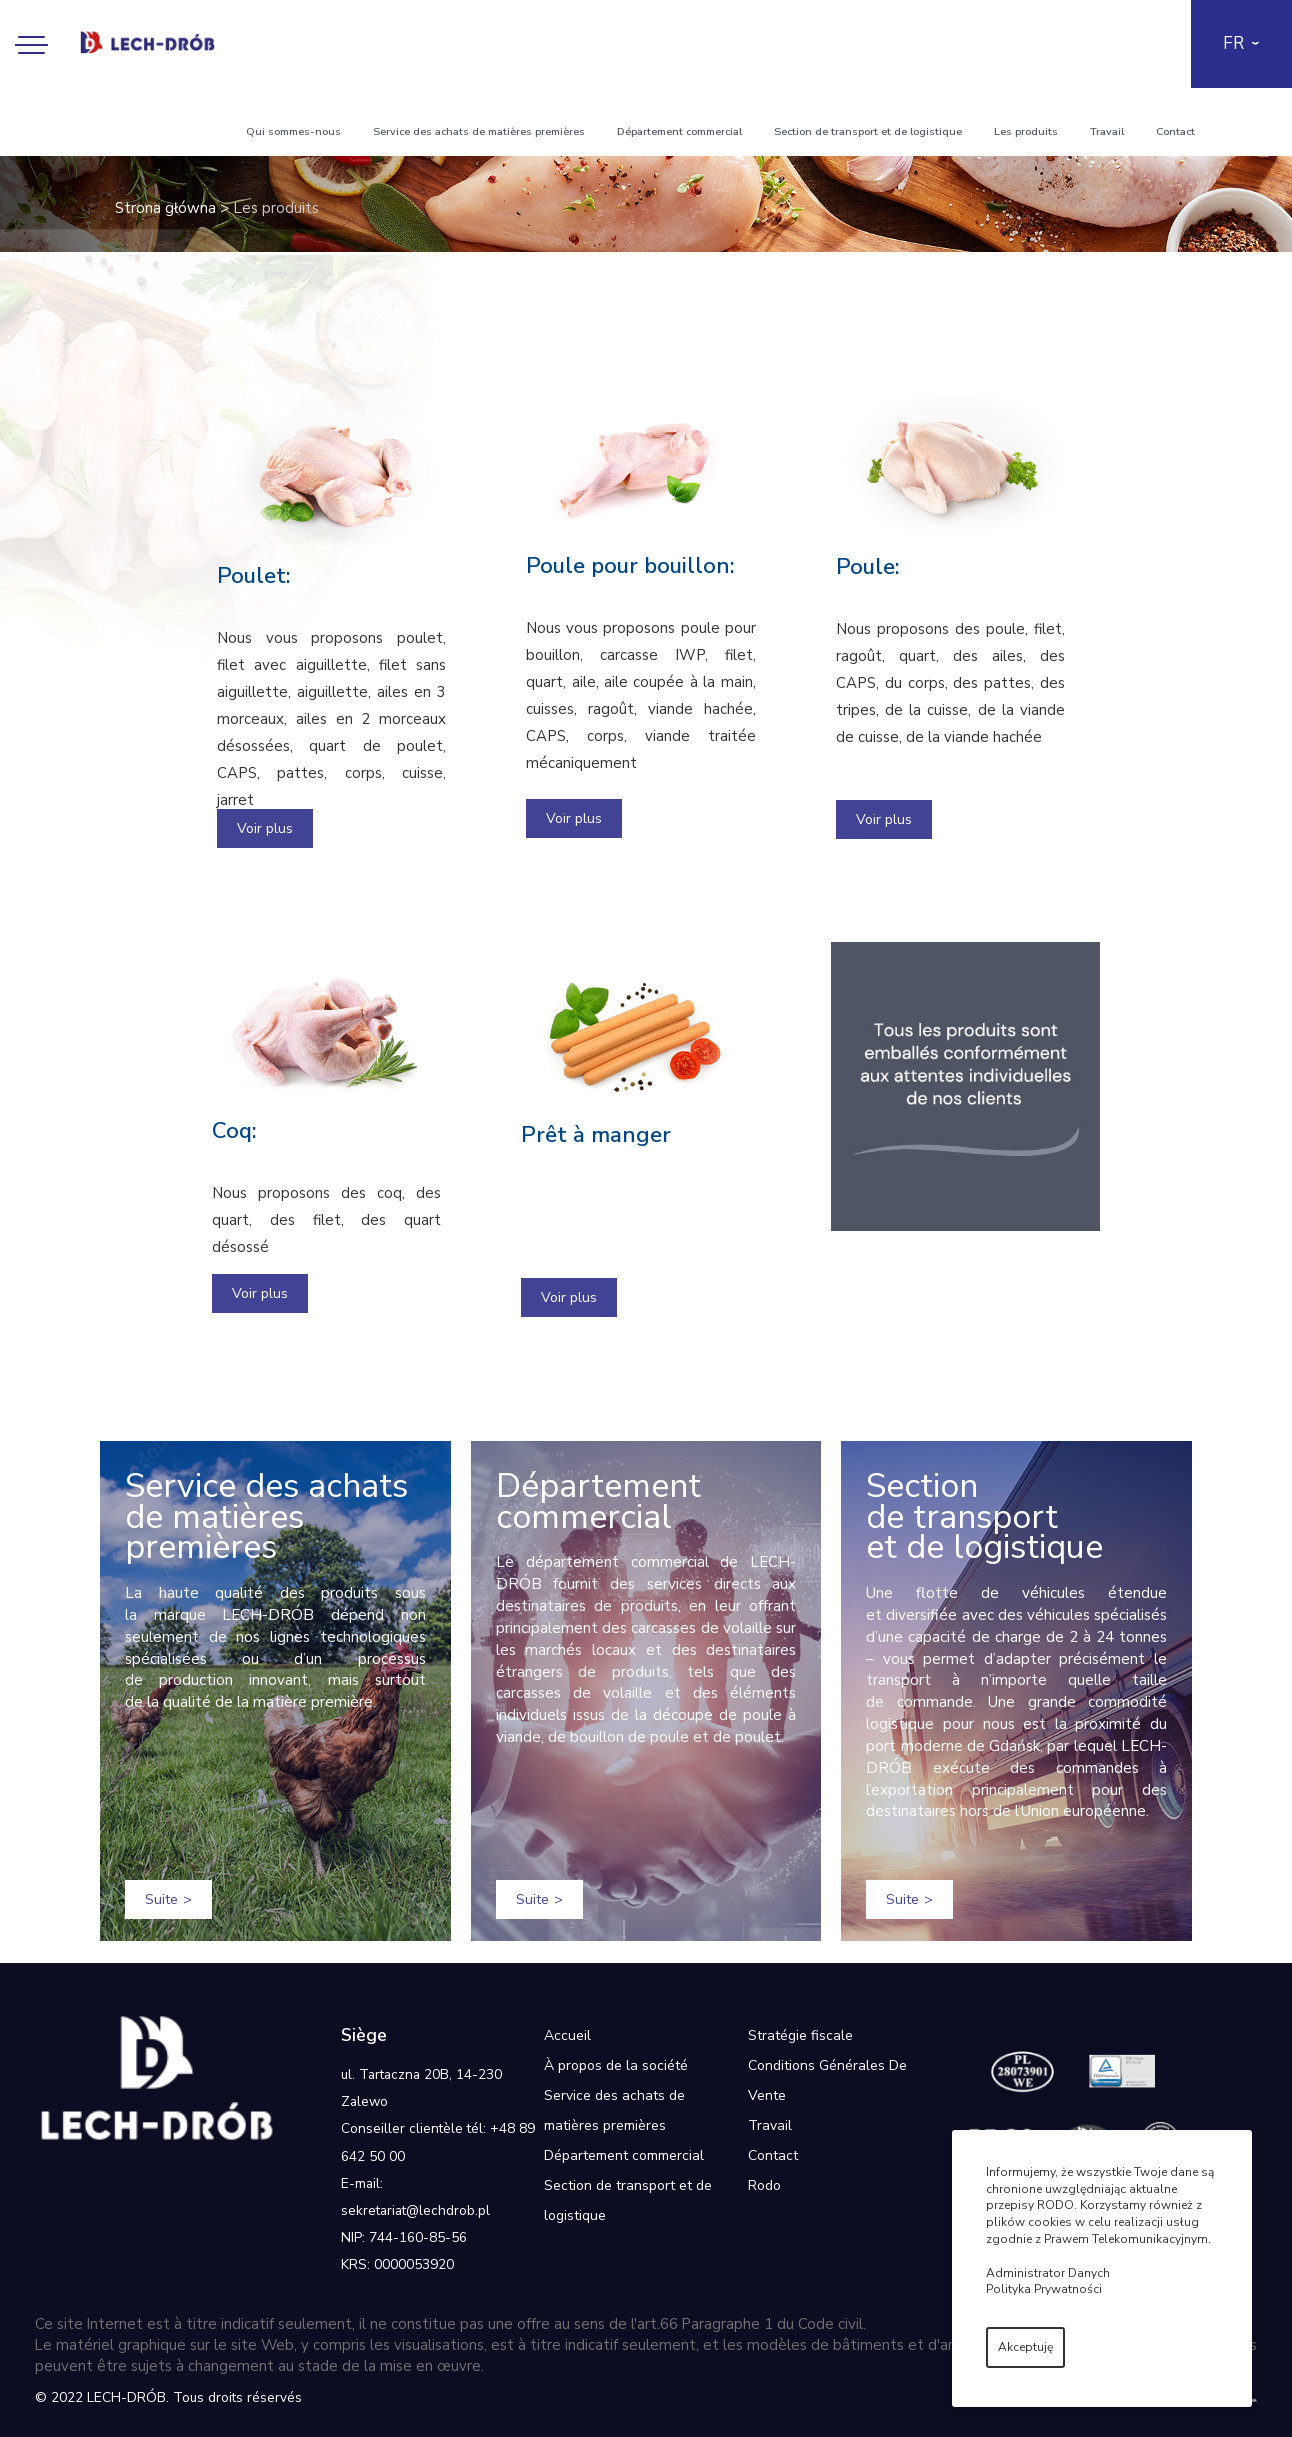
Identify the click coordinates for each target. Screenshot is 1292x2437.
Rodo (764, 2185)
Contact (1175, 131)
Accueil (567, 2035)
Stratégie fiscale (800, 2035)
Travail (1107, 131)
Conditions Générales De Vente (827, 2080)
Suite (161, 1899)
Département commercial (679, 131)
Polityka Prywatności (1044, 2289)
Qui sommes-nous (293, 131)
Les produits (1026, 131)
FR (1233, 43)
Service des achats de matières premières (479, 131)
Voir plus (265, 828)
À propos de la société (616, 2065)
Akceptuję (1025, 2347)
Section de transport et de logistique (868, 131)
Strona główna (165, 208)
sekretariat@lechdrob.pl (415, 2210)
